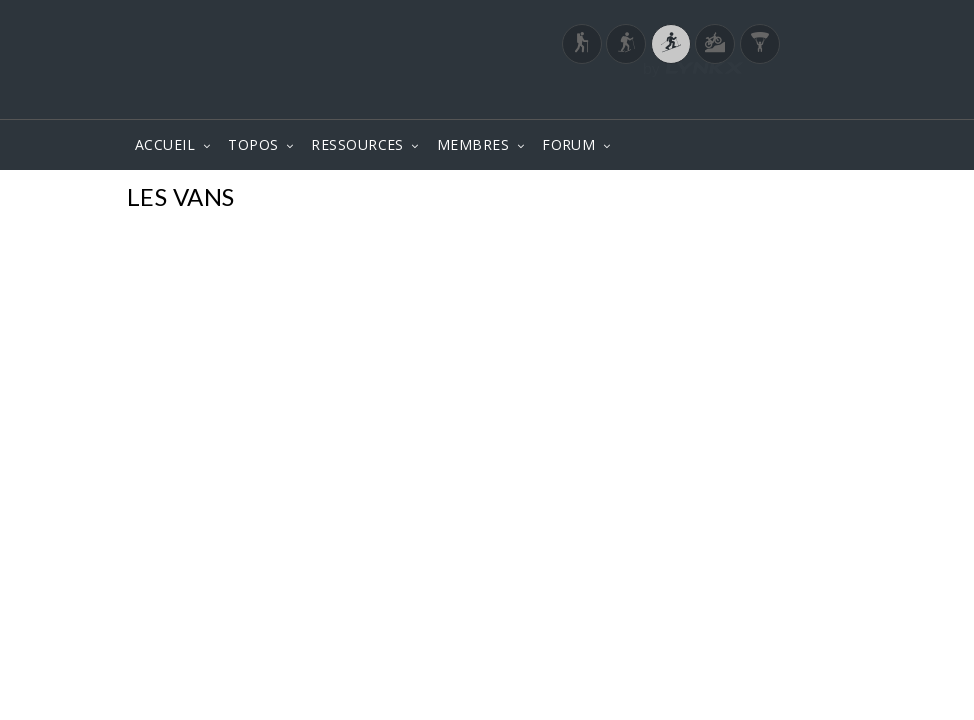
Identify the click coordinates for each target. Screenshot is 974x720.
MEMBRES (473, 144)
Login (743, 99)
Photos (808, 199)
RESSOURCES (357, 144)
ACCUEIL (165, 144)
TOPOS (253, 144)
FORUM (568, 144)
